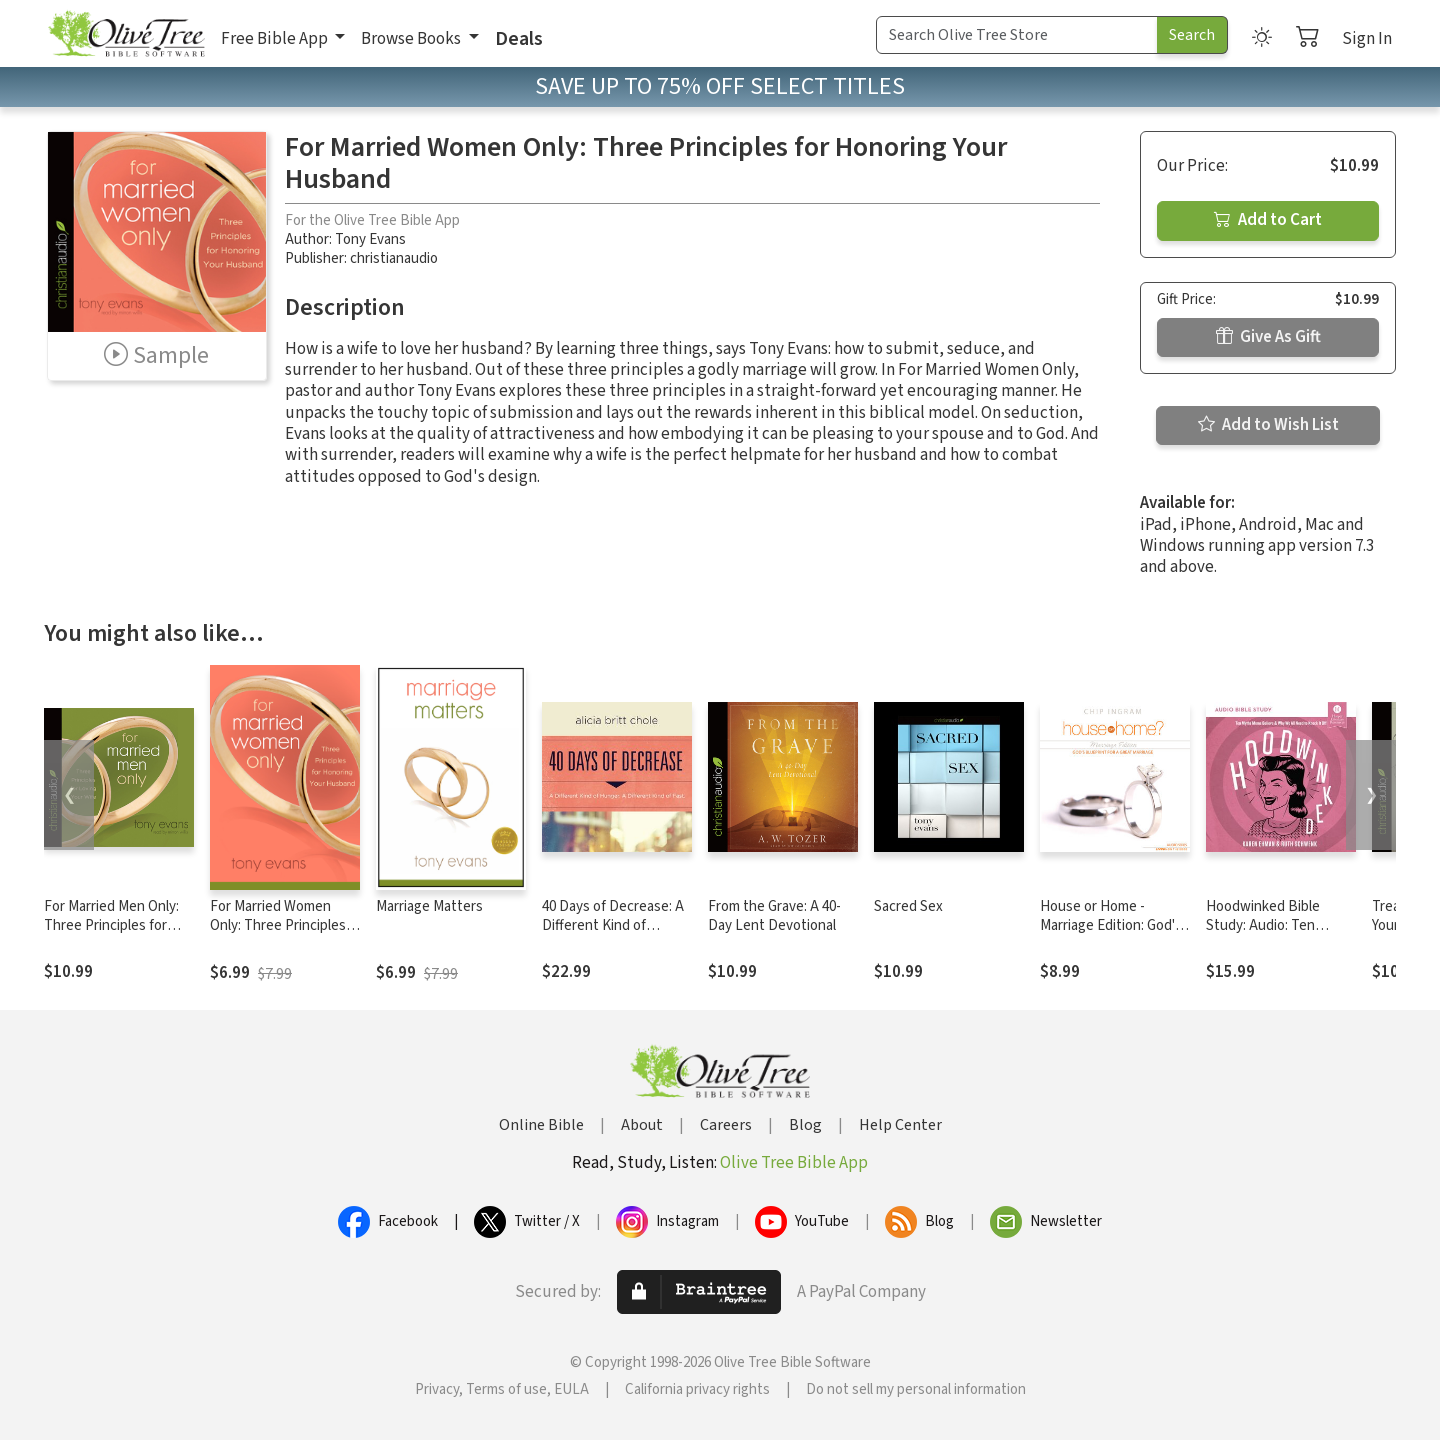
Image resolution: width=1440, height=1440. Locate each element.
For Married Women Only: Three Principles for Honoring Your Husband (278, 935)
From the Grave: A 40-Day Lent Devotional (774, 916)
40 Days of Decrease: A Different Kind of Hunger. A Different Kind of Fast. (613, 935)
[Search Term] (1017, 35)
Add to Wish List (1268, 425)
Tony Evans (370, 239)
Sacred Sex (908, 906)
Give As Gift (1268, 337)
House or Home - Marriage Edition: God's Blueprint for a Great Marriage (1111, 935)
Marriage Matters (429, 906)
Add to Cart (1268, 220)
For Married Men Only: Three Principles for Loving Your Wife (111, 925)
